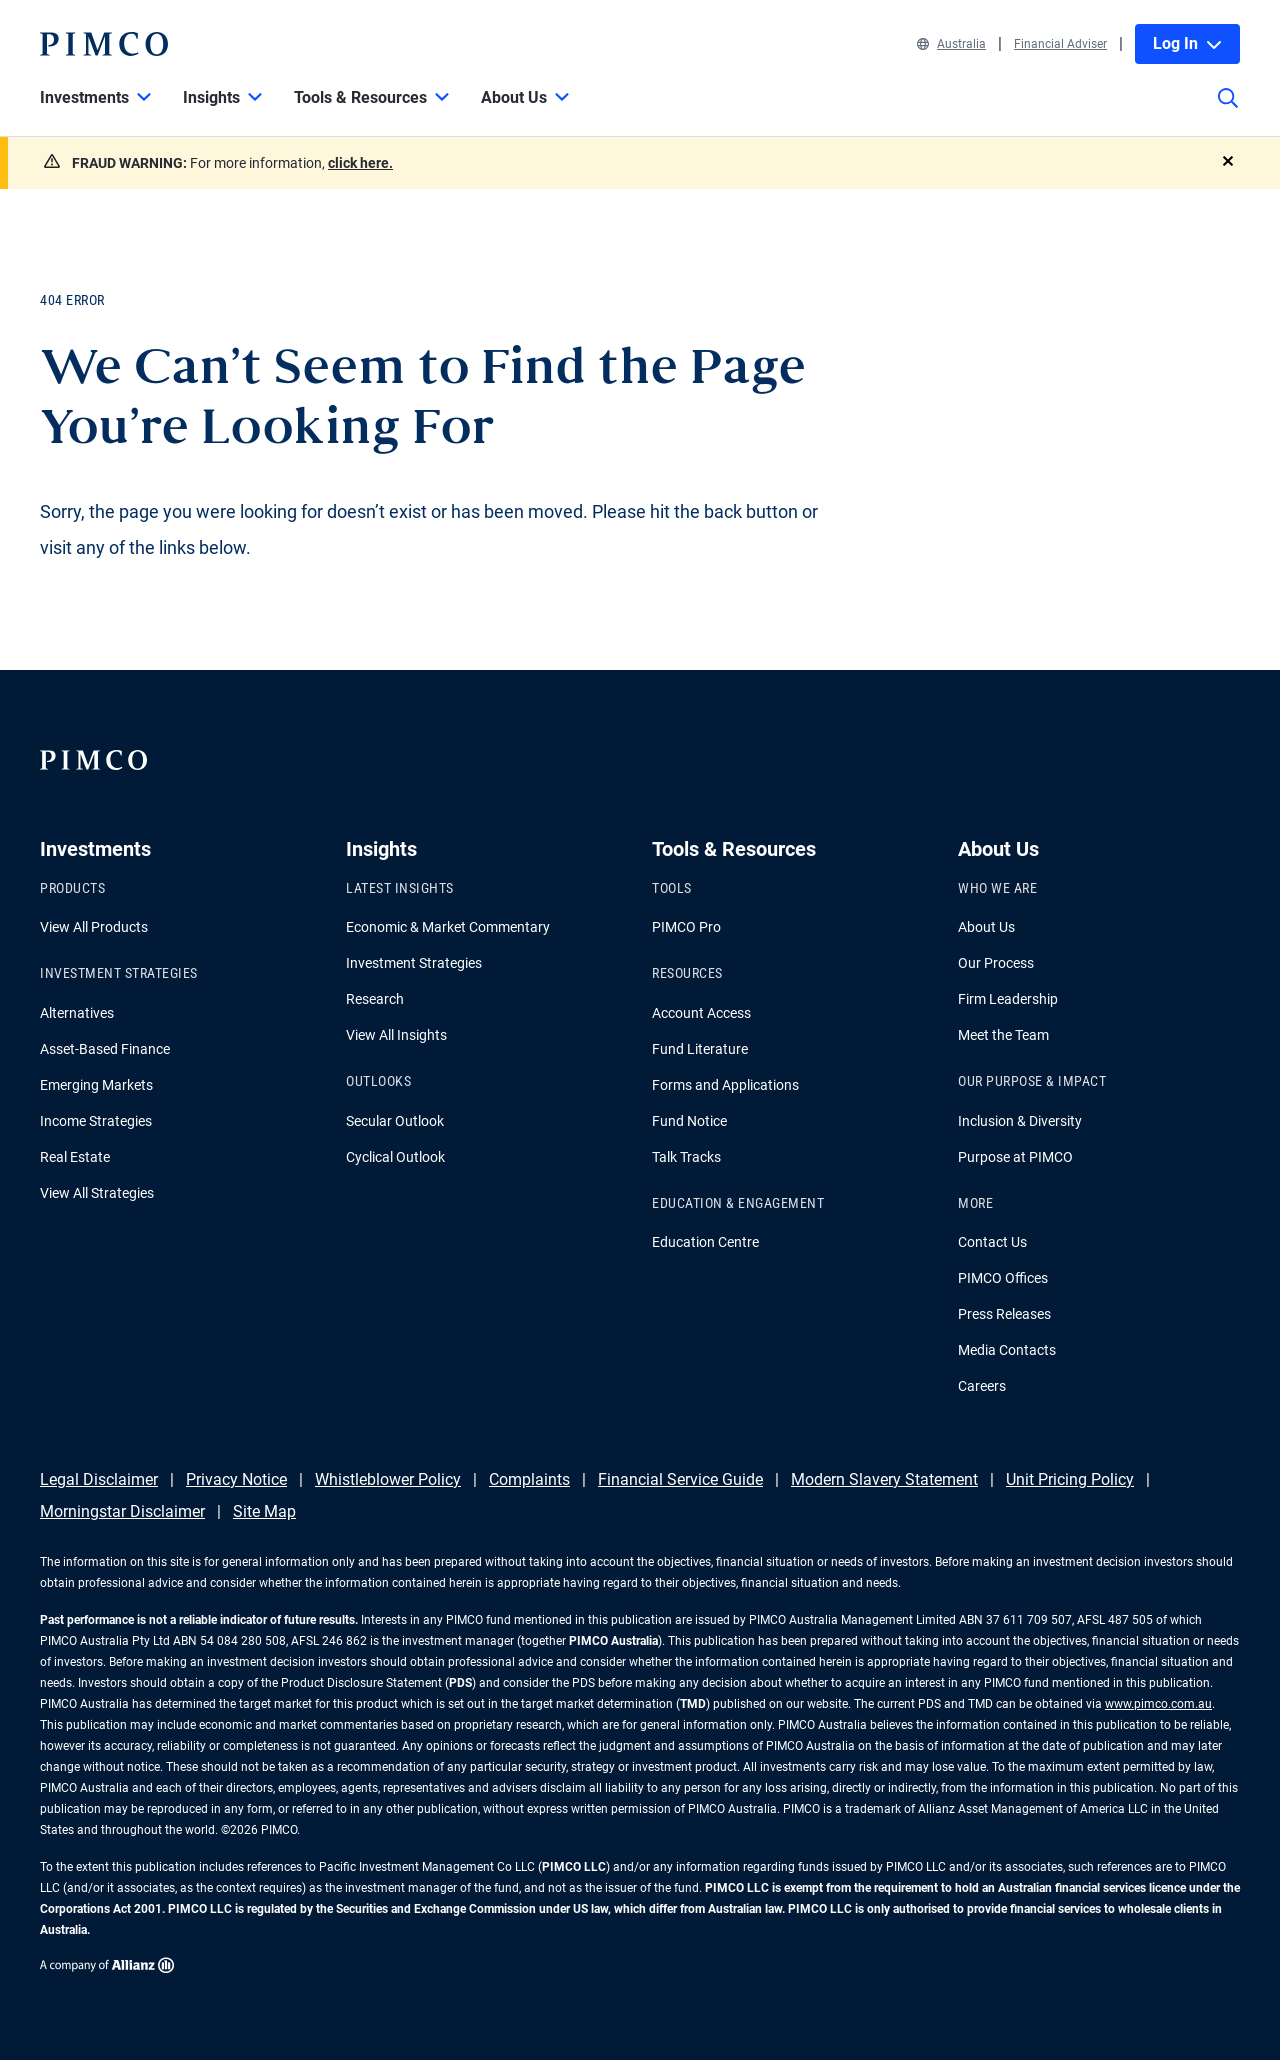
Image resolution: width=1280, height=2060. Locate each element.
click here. (360, 163)
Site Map (264, 1511)
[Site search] (1228, 112)
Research (375, 999)
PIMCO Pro (686, 927)
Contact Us (992, 1242)
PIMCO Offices (1003, 1278)
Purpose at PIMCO (1015, 1157)
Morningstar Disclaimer (122, 1511)
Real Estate (75, 1157)
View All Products (94, 927)
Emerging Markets (96, 1085)
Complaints (529, 1479)
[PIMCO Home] (104, 44)
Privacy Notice (236, 1479)
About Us (986, 927)
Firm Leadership (1008, 999)
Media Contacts (1007, 1350)
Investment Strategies (414, 963)
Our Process (996, 963)
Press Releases (1004, 1314)
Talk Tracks (686, 1157)
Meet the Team (1003, 1035)
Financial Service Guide (680, 1479)
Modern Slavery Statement (884, 1479)
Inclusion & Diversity (1020, 1121)
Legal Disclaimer (99, 1479)
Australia (951, 44)
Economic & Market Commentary (448, 927)
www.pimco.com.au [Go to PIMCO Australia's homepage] (1158, 1704)
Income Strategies (96, 1121)
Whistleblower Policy (388, 1479)
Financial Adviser (1060, 44)
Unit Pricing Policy (1070, 1479)
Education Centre (705, 1242)
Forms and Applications (725, 1085)
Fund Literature (700, 1049)
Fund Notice (689, 1121)
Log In (1187, 43)
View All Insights (396, 1035)
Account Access (701, 1013)
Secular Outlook (395, 1121)
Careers (982, 1386)
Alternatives (77, 1013)
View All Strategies (97, 1193)
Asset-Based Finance (105, 1049)
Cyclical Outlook (395, 1157)
